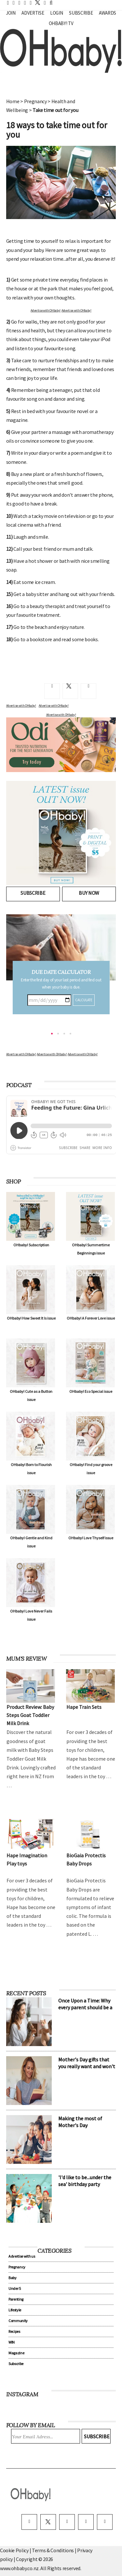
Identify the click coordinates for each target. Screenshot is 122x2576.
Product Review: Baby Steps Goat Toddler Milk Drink (30, 1715)
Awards (107, 13)
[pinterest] (86, 2522)
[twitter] (36, 2)
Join (11, 13)
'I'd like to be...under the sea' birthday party (84, 2180)
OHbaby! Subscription (31, 1244)
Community (18, 2320)
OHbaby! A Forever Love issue (91, 1318)
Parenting (15, 2299)
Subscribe (81, 13)
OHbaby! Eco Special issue (90, 1391)
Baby (12, 2277)
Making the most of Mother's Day (80, 2121)
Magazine (16, 2352)
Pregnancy (35, 101)
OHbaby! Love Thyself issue (90, 1537)
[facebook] (29, 2522)
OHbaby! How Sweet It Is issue (31, 1318)
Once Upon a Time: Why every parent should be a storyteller (85, 2007)
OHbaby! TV (61, 23)
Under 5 (14, 2288)
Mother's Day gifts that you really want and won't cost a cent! (86, 2066)
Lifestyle (14, 2309)
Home (13, 101)
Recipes (14, 2331)
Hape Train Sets (84, 1707)
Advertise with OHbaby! (46, 310)
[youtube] (105, 2522)
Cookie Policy (14, 2550)
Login (56, 13)
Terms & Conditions (53, 2550)
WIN (11, 2342)
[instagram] (67, 2522)
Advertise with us (21, 2256)
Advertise (32, 13)
